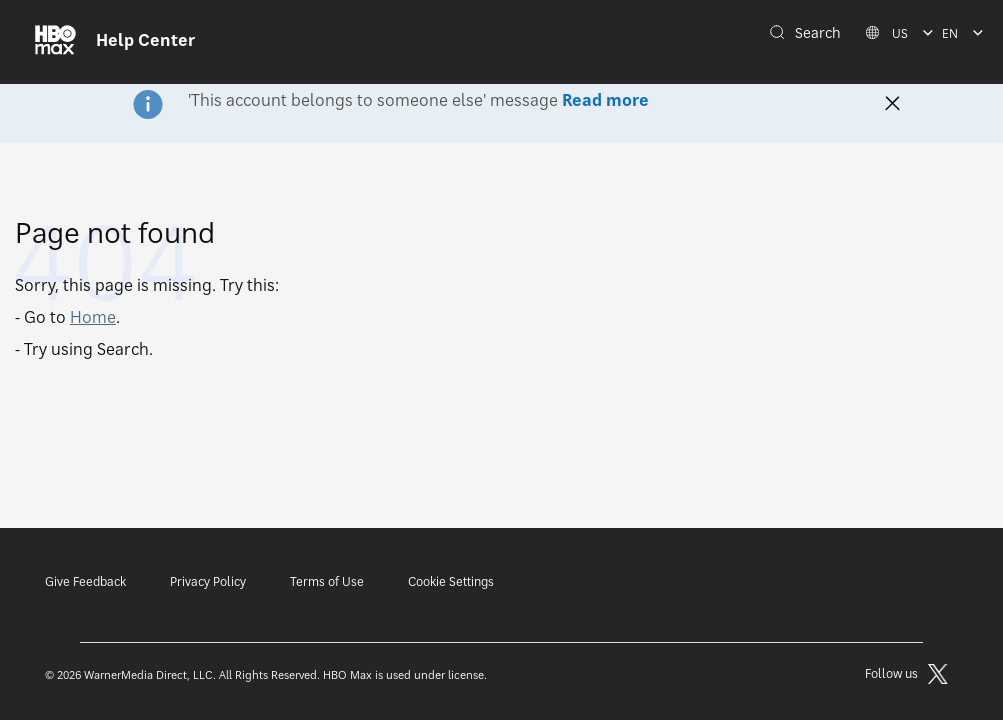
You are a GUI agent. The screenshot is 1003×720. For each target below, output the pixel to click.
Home (93, 317)
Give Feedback (85, 581)
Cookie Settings (451, 581)
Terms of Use (327, 581)
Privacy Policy (208, 581)
